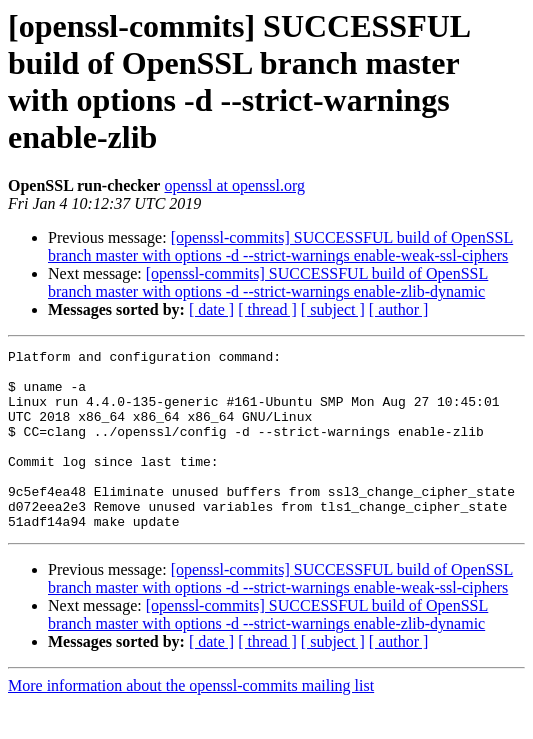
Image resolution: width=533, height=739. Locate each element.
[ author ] (399, 309)
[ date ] (211, 309)
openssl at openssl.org (234, 185)
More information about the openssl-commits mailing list (191, 721)
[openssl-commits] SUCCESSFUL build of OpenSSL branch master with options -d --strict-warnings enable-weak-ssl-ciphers (280, 246)
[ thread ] (267, 309)
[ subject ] (333, 309)
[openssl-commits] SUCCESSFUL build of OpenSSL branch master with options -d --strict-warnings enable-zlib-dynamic (268, 282)
